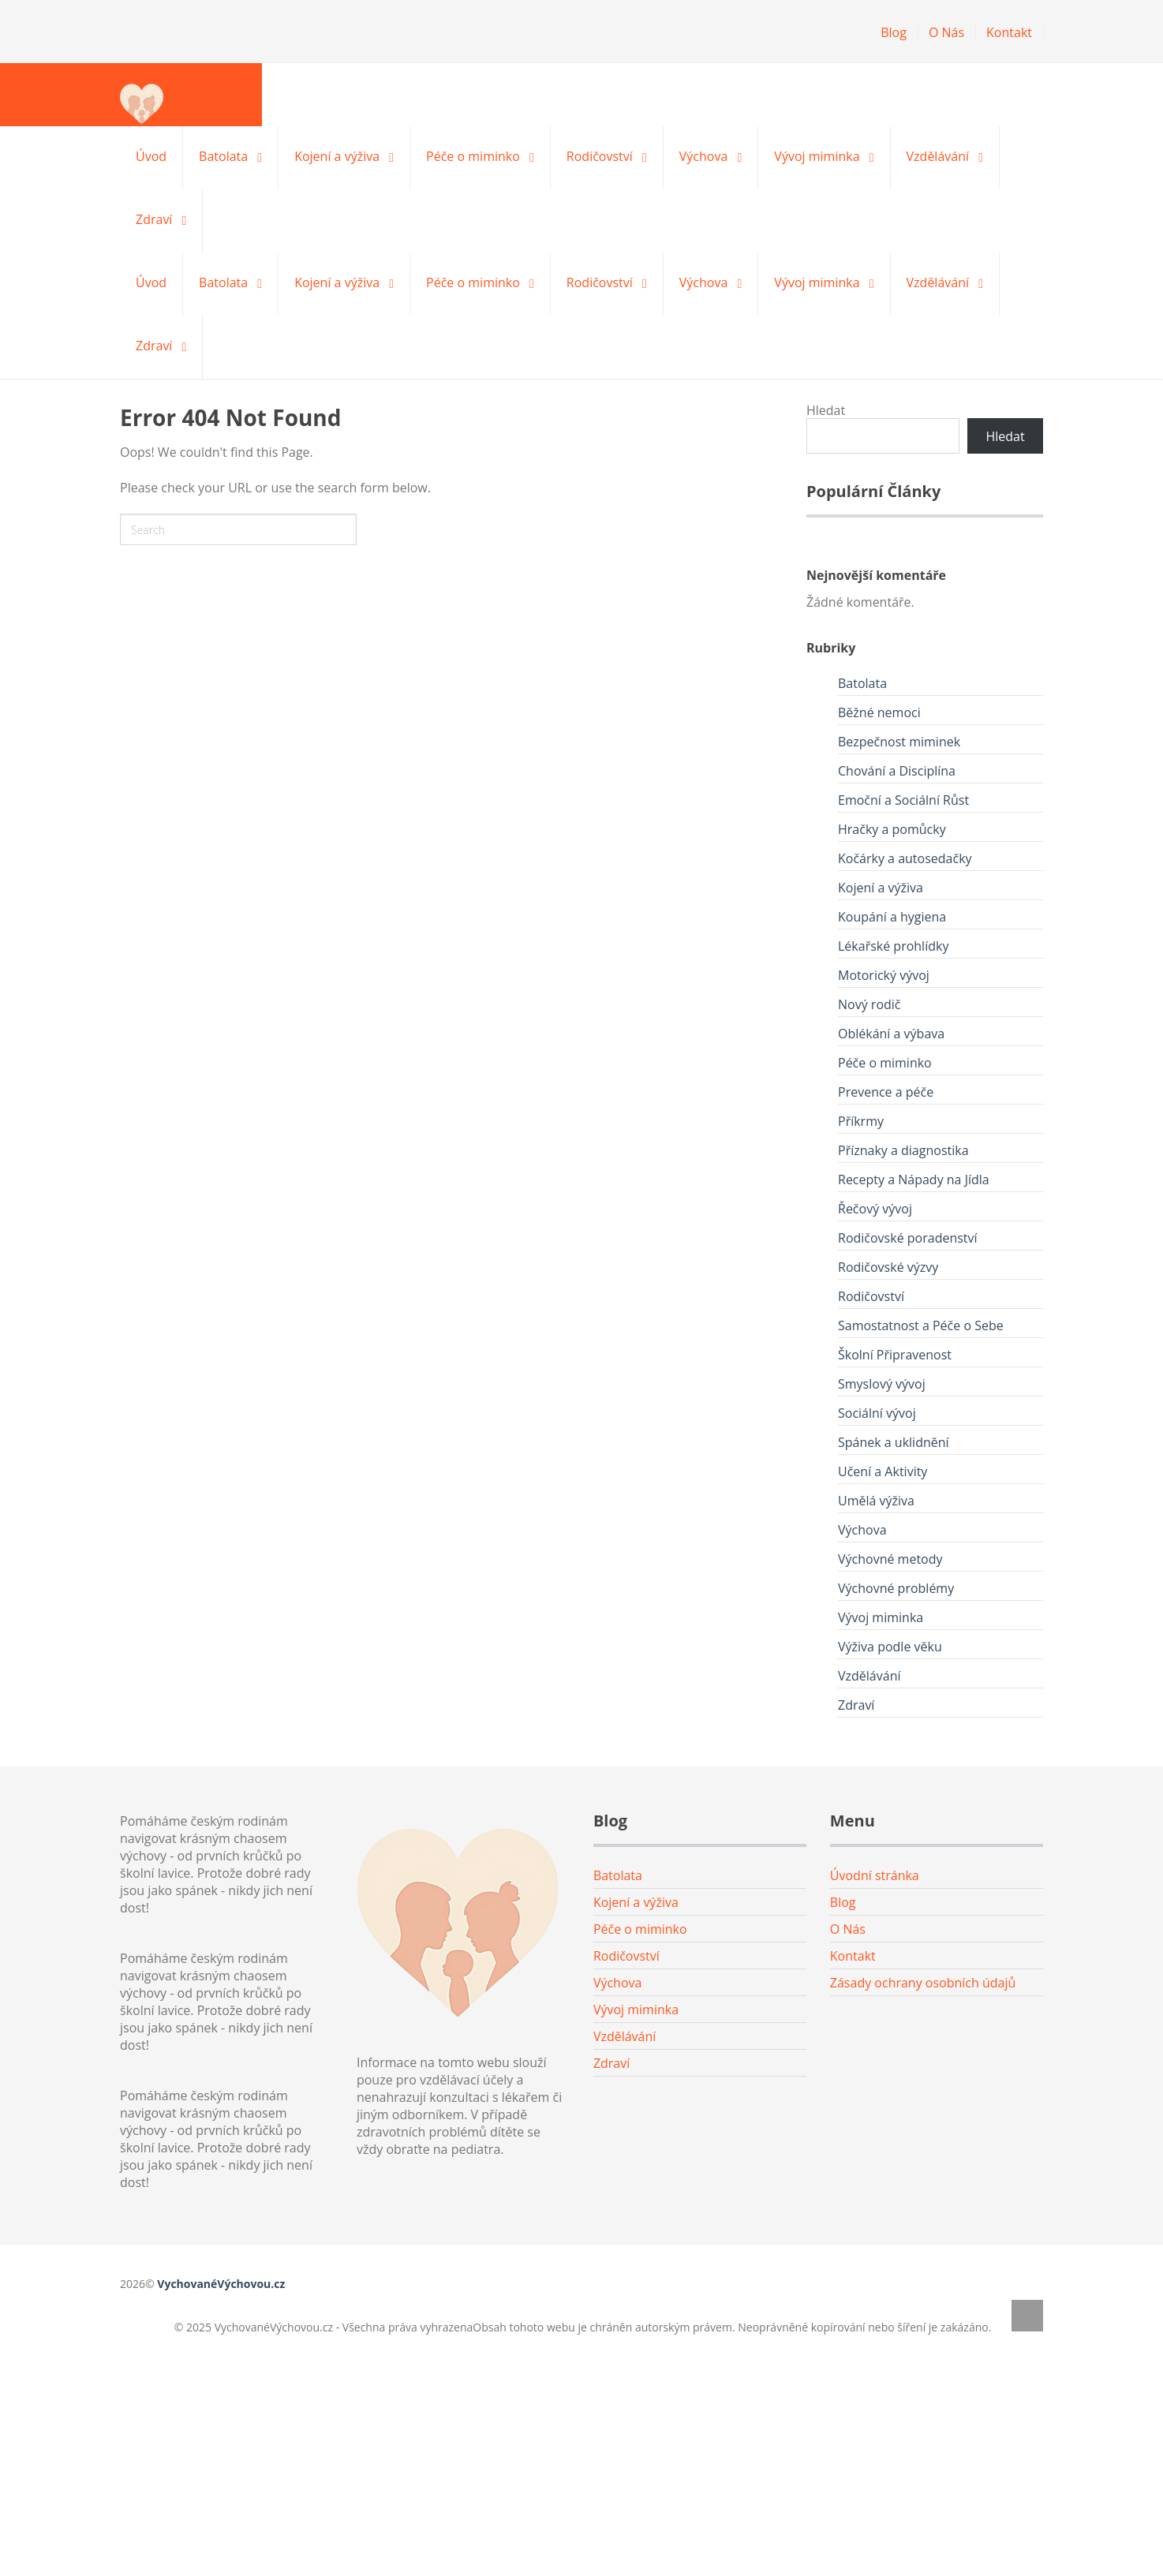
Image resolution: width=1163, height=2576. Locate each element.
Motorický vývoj (883, 975)
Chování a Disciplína (896, 771)
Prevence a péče (885, 1092)
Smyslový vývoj (882, 1384)
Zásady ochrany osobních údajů (923, 1982)
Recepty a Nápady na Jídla (913, 1179)
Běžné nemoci (879, 712)
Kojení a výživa (337, 156)
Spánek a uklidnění (893, 1442)
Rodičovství (600, 156)
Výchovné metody (890, 1559)
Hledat (825, 410)
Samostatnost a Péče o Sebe (921, 1325)
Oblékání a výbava (891, 1033)
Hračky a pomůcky (892, 829)
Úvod (151, 156)
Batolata (223, 156)
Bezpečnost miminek (899, 741)
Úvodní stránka (874, 1875)
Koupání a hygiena (892, 916)
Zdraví (154, 219)
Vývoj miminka (816, 156)
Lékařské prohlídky (893, 946)
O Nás (946, 32)
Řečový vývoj (875, 1208)
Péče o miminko (473, 156)
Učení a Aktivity (882, 1471)
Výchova (703, 156)
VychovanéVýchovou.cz (221, 2283)
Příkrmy (861, 1121)
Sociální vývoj (877, 1413)
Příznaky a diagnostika (903, 1150)
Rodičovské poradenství (908, 1238)
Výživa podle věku (890, 1646)
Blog (894, 32)
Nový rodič (869, 1004)
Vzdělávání (938, 156)
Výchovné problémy (896, 1588)
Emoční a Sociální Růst (903, 800)
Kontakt (1009, 32)
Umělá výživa (876, 1500)
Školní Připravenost (895, 1354)
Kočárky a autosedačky (905, 858)
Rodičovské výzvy (888, 1267)
